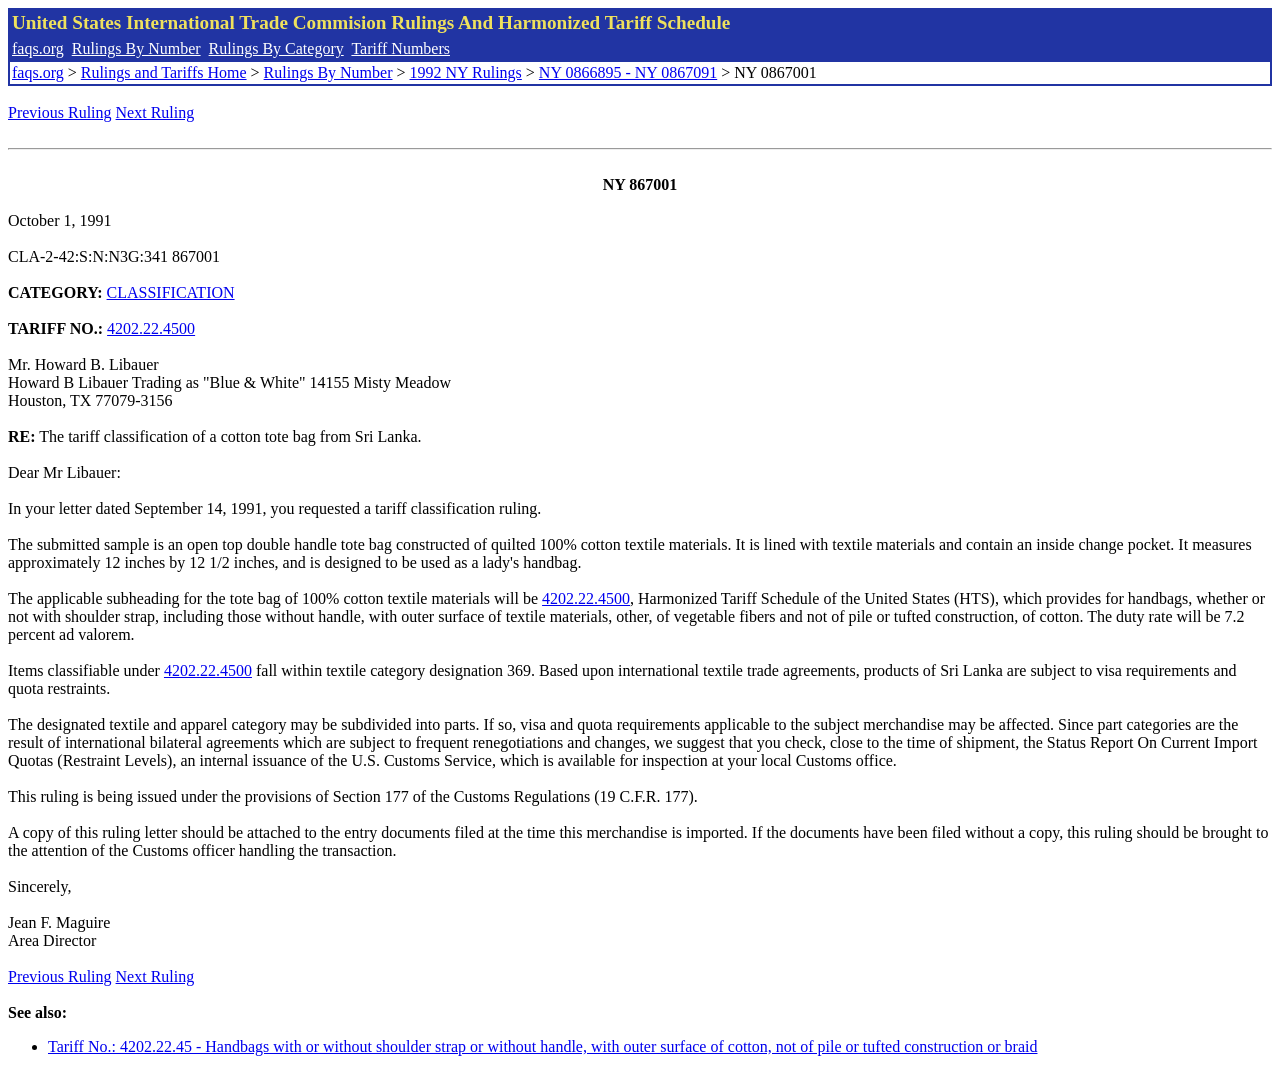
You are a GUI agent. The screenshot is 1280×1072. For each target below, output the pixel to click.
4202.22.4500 (151, 328)
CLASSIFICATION (171, 292)
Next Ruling (155, 112)
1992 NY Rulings (466, 72)
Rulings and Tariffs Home (164, 72)
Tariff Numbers (400, 48)
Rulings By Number (136, 48)
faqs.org (38, 48)
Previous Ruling (60, 112)
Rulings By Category (276, 48)
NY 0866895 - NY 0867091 (628, 72)
